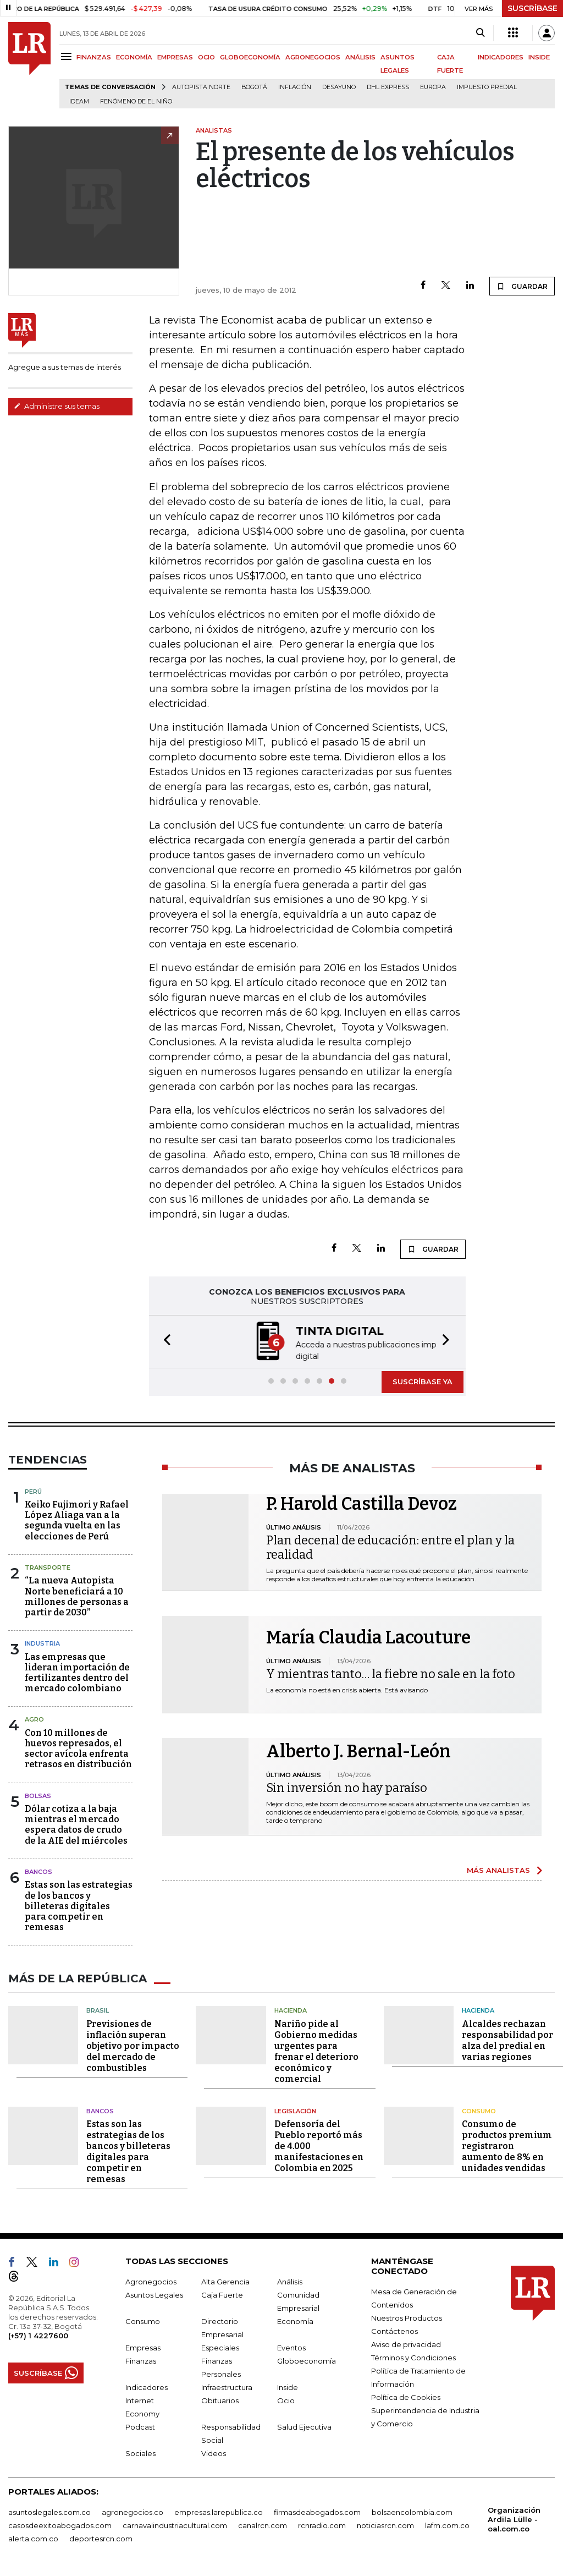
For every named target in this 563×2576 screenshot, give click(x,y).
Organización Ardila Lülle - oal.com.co (514, 2518)
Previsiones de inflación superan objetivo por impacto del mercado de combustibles (132, 2045)
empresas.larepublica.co (218, 2511)
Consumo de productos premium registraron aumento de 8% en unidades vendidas (507, 2145)
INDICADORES (500, 57)
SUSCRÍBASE (532, 8)
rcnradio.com (322, 2524)
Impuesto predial (487, 87)
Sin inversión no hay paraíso (346, 1786)
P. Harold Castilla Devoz (361, 1502)
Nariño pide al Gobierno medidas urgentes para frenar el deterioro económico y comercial (316, 2050)
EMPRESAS (175, 57)
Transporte (47, 1566)
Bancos (38, 1871)
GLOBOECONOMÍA (250, 57)
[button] (164, 1341)
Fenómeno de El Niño (136, 101)
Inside (287, 2386)
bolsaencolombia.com (412, 2511)
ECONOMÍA (134, 57)
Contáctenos (394, 2330)
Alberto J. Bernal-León (358, 1750)
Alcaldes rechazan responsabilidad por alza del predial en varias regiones (507, 2039)
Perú (33, 1490)
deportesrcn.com (101, 2537)
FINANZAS (93, 57)
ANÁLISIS (360, 57)
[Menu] (67, 56)
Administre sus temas (57, 406)
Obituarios (220, 2399)
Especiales (220, 2346)
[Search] (480, 33)
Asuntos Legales (154, 2293)
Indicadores (146, 2386)
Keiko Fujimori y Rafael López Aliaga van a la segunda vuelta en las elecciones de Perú (77, 1519)
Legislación (295, 2110)
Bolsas (38, 1795)
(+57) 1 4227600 (38, 2334)
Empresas (143, 2346)
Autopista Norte (201, 87)
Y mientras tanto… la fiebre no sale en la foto (390, 1672)
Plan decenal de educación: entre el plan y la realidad (390, 1546)
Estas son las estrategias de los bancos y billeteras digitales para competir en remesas (79, 1904)
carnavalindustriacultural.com (175, 2524)
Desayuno (339, 87)
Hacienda (290, 2009)
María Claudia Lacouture (368, 1636)
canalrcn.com (262, 2524)
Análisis (289, 2280)
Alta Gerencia (225, 2280)
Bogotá (254, 87)
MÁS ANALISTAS (498, 1869)
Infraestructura (226, 2386)
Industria (42, 1642)
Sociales (140, 2452)
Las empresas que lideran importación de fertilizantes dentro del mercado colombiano (77, 1672)
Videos (213, 2452)
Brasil (97, 2009)
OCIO (206, 57)
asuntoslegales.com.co (49, 2511)
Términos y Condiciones (413, 2356)
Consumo (479, 2110)
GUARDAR (522, 286)
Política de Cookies (405, 2396)
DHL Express (388, 87)
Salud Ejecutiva (304, 2425)
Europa (433, 87)
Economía (295, 2320)
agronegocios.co (132, 2511)
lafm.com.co (447, 2524)
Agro (34, 1718)
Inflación (294, 87)
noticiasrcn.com (385, 2524)
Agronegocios (150, 2280)
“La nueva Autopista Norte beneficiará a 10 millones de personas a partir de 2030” (77, 1595)
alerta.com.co (33, 2537)
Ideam (79, 101)
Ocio (286, 2399)
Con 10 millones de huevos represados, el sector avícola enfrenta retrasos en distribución (78, 1748)
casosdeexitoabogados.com (60, 2524)
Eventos (291, 2346)
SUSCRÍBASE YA (422, 1380)
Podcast (140, 2425)
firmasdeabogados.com (317, 2511)
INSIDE (539, 57)
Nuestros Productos (406, 2316)
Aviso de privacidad (406, 2343)
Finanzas (140, 2359)
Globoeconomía (306, 2359)
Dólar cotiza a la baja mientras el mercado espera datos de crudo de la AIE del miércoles (76, 1823)
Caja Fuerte (222, 2293)
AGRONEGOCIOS (312, 57)
